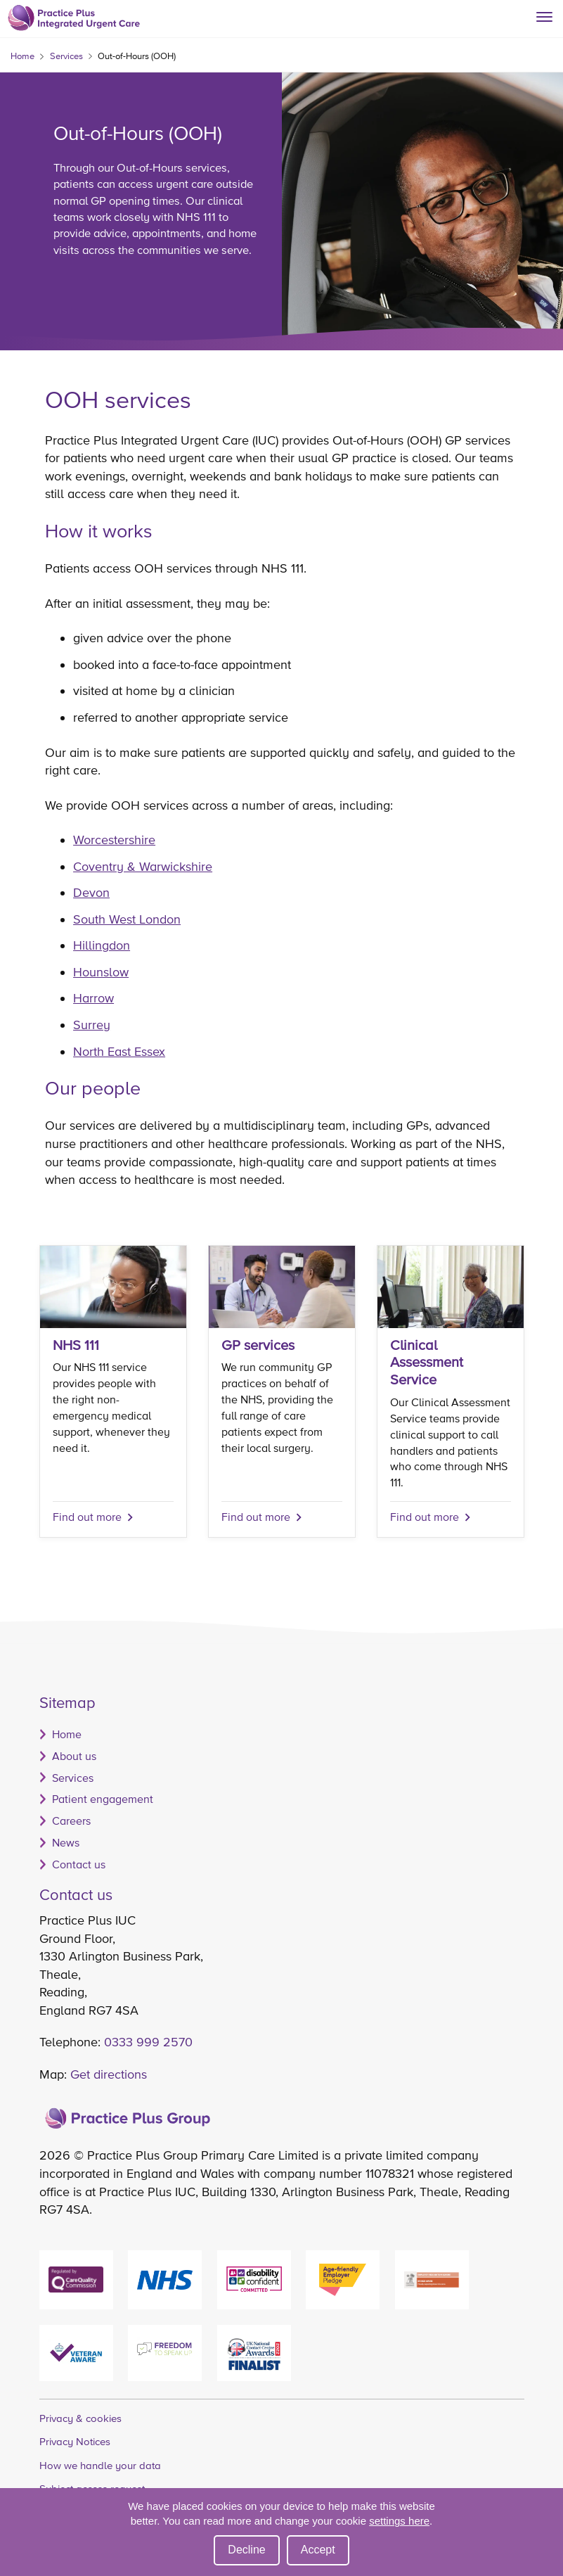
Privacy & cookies (80, 2418)
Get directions (108, 2074)
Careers (71, 1820)
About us (74, 1755)
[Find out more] (282, 1391)
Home (22, 56)
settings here (399, 2521)
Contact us (78, 1864)
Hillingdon (101, 945)
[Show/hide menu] (549, 13)
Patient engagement (102, 1798)
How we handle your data (100, 2465)
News (65, 1842)
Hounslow (101, 971)
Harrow (93, 997)
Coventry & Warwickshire (142, 866)
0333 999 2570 (148, 2041)
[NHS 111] (113, 1391)
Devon (91, 892)
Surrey (91, 1024)
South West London (127, 919)
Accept (318, 2550)
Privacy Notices (74, 2441)
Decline (246, 2550)
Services (66, 56)
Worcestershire (114, 839)
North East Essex (119, 1051)
